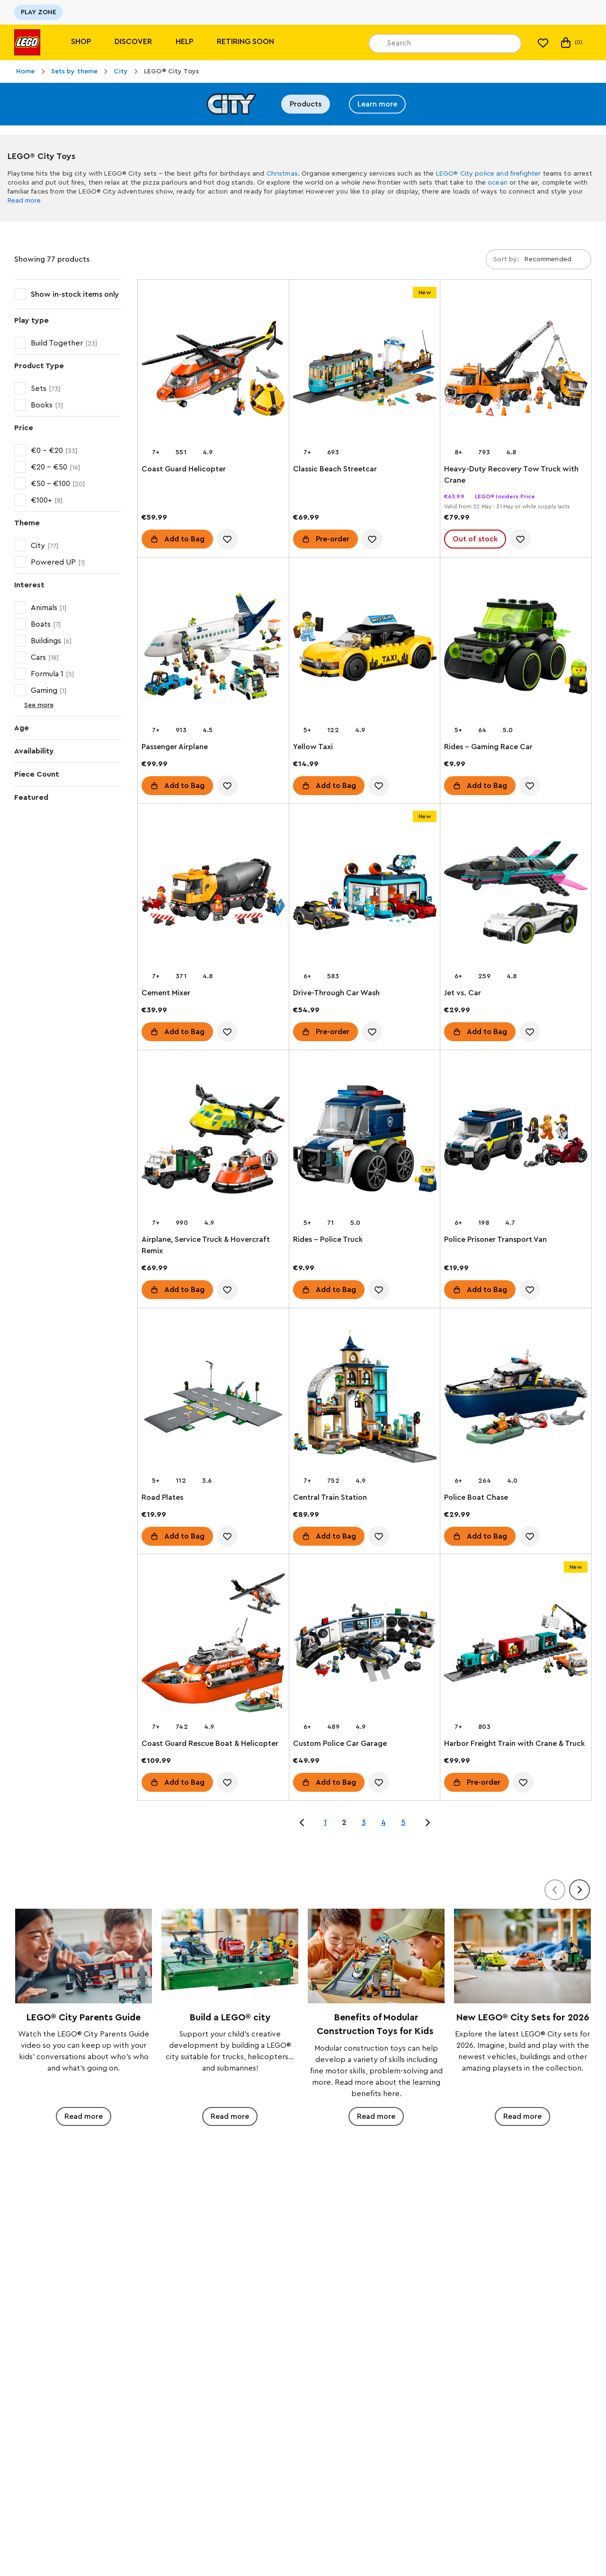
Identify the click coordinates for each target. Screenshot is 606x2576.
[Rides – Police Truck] (365, 1141)
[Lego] (27, 42)
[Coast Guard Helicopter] (213, 370)
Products (305, 104)
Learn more (377, 104)
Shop (81, 41)
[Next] (579, 1889)
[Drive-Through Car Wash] (365, 894)
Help (184, 41)
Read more (24, 200)
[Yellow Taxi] (365, 648)
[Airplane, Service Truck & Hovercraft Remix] (213, 1141)
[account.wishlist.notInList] (227, 539)
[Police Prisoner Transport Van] (516, 1141)
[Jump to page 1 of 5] (302, 1822)
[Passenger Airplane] (213, 648)
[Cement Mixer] (213, 894)
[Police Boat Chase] (516, 1398)
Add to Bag (184, 539)
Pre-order (332, 539)
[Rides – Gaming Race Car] (516, 648)
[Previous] (554, 1889)
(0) (570, 42)
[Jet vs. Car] (516, 894)
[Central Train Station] (365, 1398)
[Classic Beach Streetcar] (365, 370)
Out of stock (475, 539)
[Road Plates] (213, 1398)
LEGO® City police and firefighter (488, 173)
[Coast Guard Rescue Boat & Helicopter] (213, 1645)
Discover (133, 41)
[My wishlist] (543, 42)
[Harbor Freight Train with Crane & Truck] (516, 1645)
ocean (498, 182)
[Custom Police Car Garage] (365, 1645)
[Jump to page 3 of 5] (427, 1822)
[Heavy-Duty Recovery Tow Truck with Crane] (516, 370)
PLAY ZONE (38, 12)
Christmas (282, 173)
